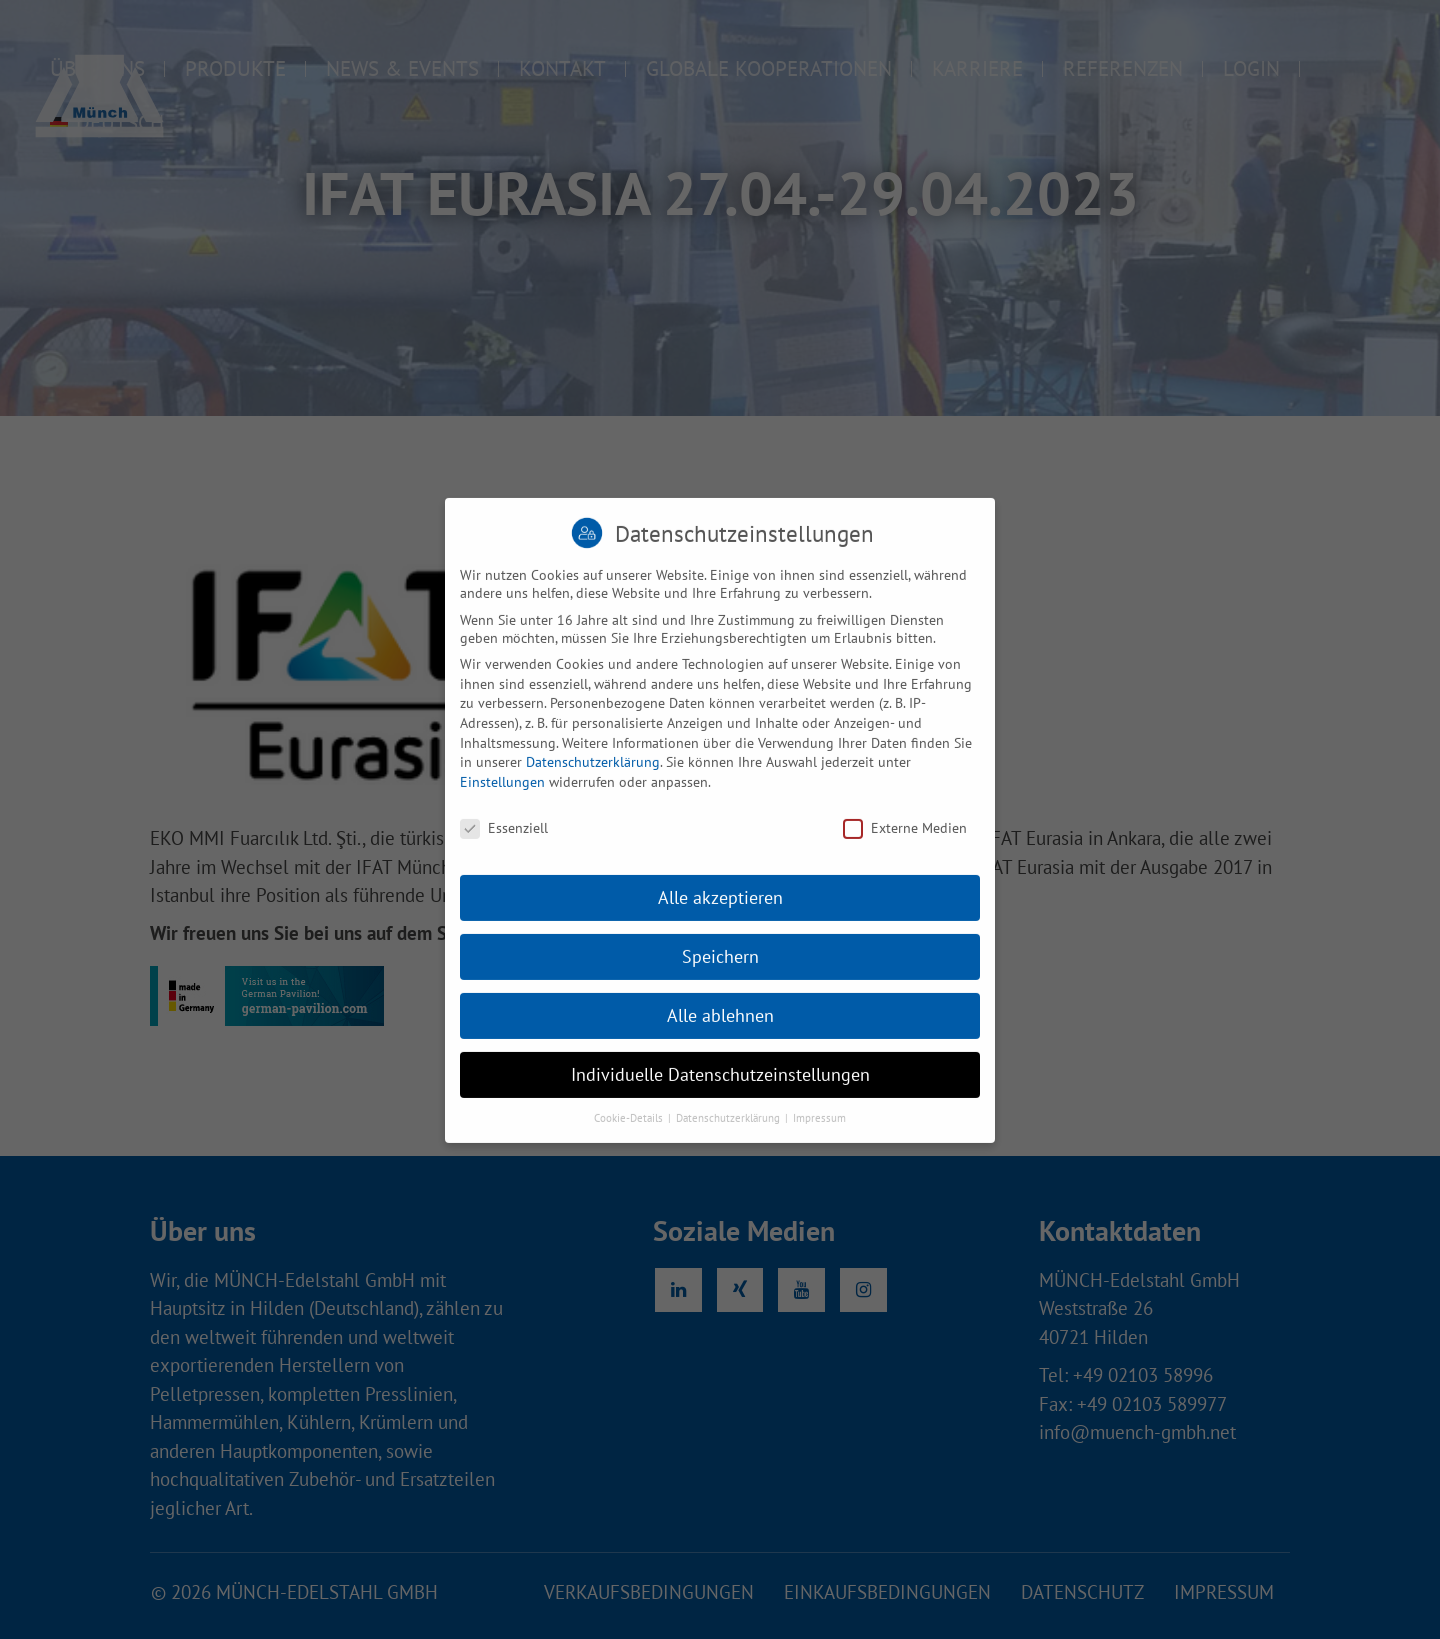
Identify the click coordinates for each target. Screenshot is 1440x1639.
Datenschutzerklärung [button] (729, 1133)
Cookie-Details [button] (630, 1133)
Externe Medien (905, 842)
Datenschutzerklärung (593, 777)
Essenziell (504, 842)
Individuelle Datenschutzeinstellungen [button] (720, 1089)
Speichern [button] (720, 971)
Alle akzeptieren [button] (720, 912)
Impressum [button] (819, 1133)
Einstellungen (502, 796)
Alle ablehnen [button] (720, 1030)
